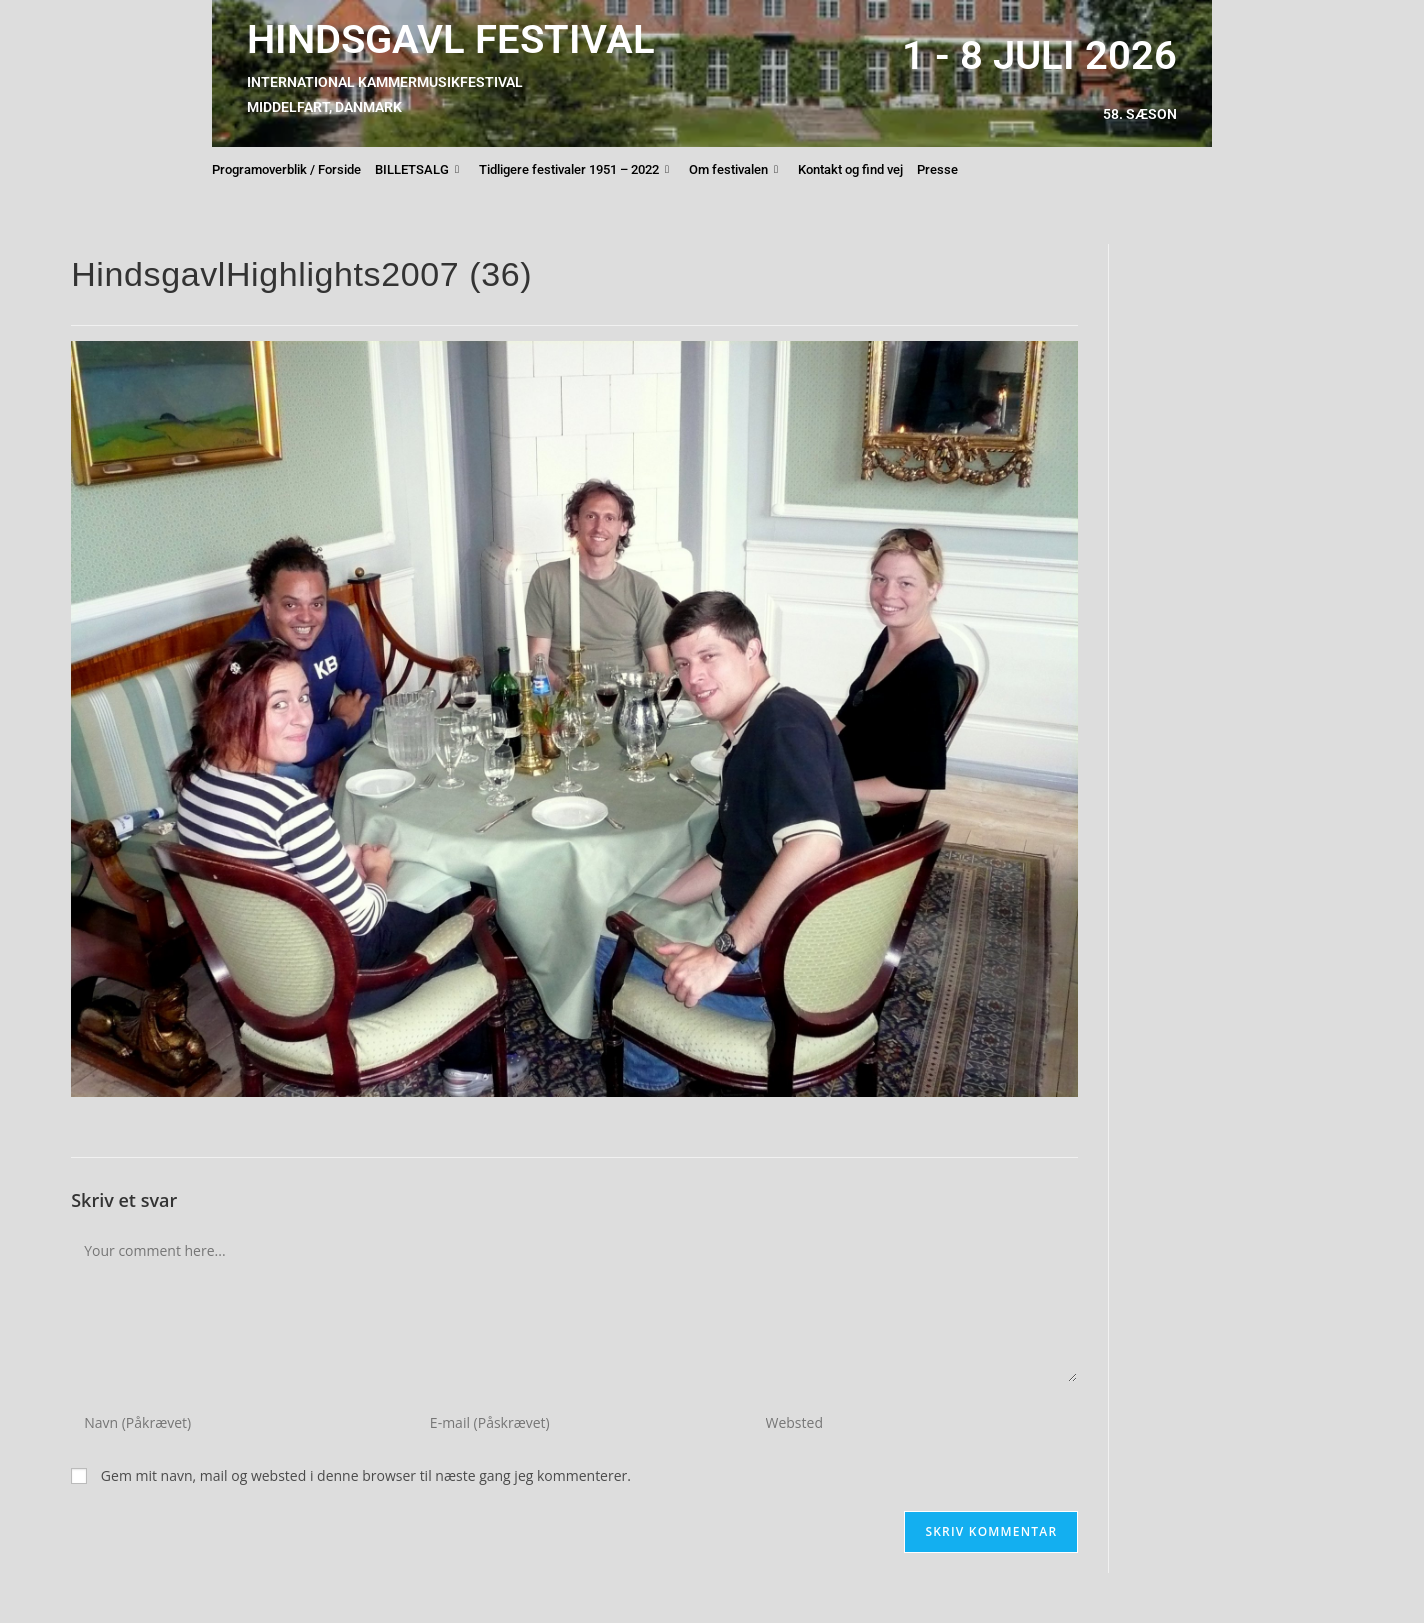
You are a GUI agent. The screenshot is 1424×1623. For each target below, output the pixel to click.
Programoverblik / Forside (286, 169)
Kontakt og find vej (850, 169)
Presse (937, 169)
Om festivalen (733, 170)
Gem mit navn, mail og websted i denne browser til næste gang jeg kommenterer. (366, 1475)
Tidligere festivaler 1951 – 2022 (574, 170)
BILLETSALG (417, 170)
